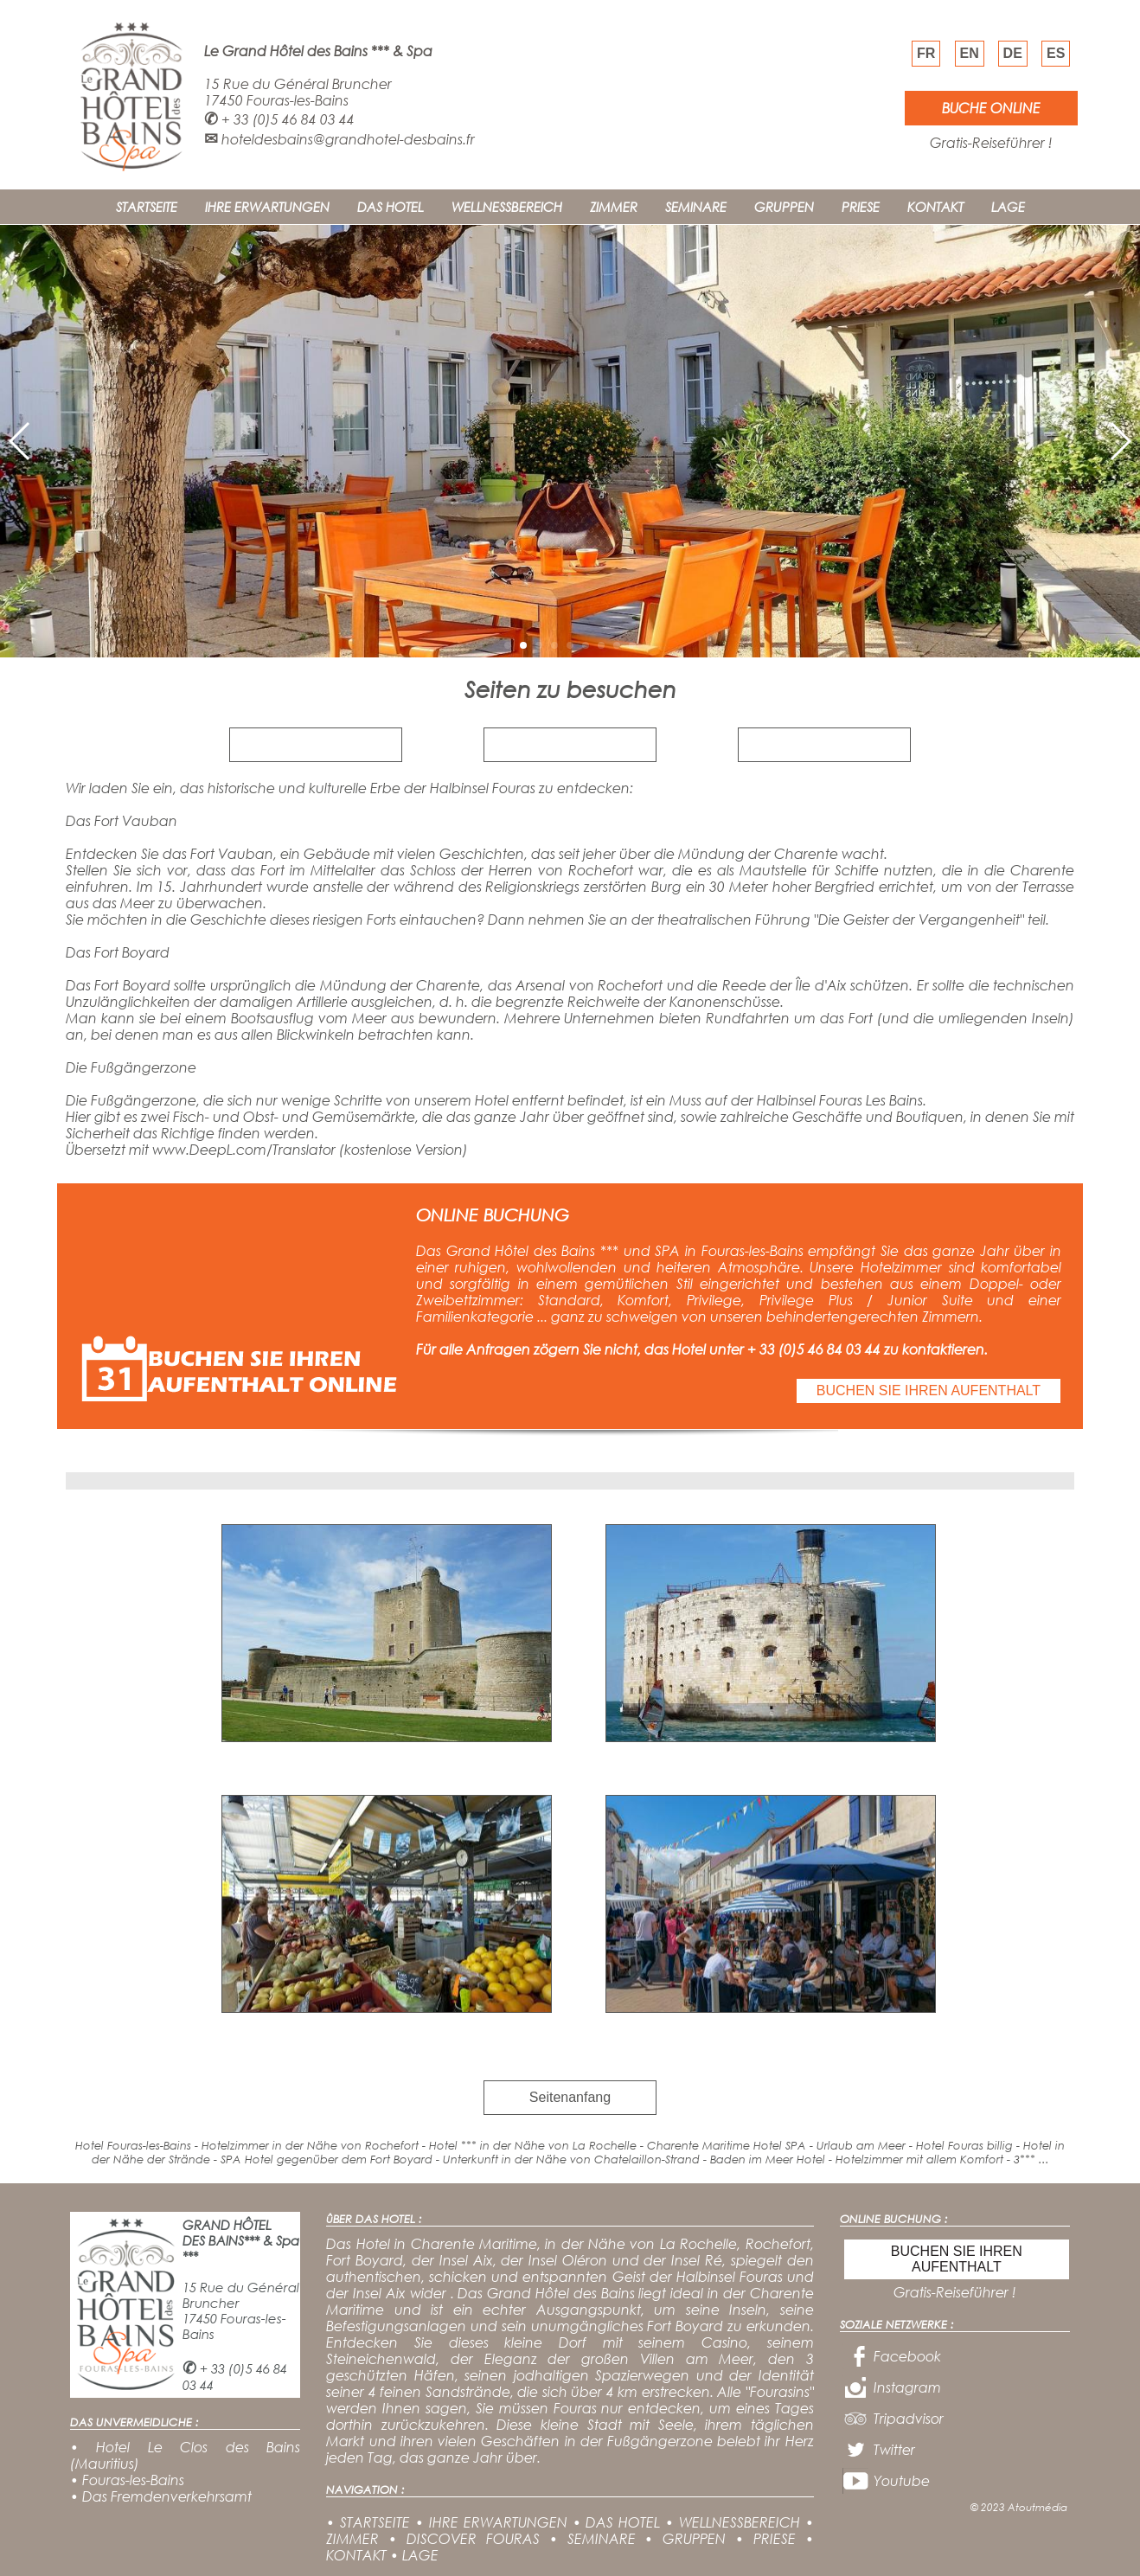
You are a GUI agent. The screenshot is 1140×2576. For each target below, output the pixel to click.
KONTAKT (935, 207)
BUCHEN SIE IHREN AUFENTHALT (929, 1390)
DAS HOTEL (390, 207)
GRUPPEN (784, 207)
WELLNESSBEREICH (507, 207)
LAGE (1008, 207)
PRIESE (861, 207)
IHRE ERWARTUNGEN (267, 207)
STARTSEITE (146, 207)
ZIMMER (613, 207)
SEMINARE (696, 207)
